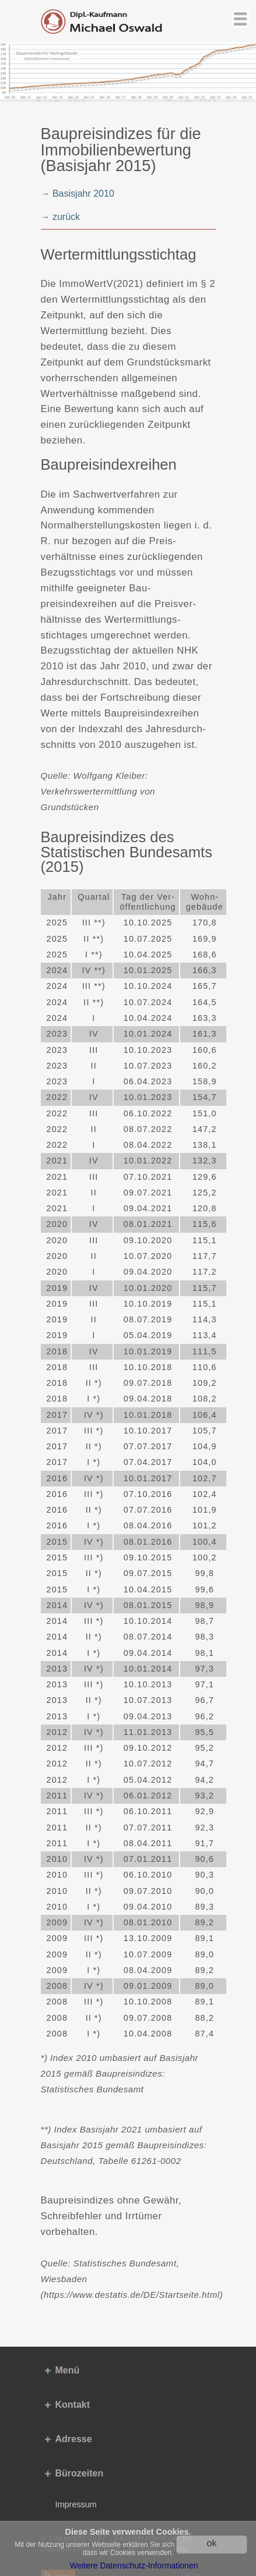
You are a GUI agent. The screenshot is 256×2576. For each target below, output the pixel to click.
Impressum (76, 2504)
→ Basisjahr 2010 (77, 193)
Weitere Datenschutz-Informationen (134, 2565)
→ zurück (60, 217)
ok (212, 2543)
